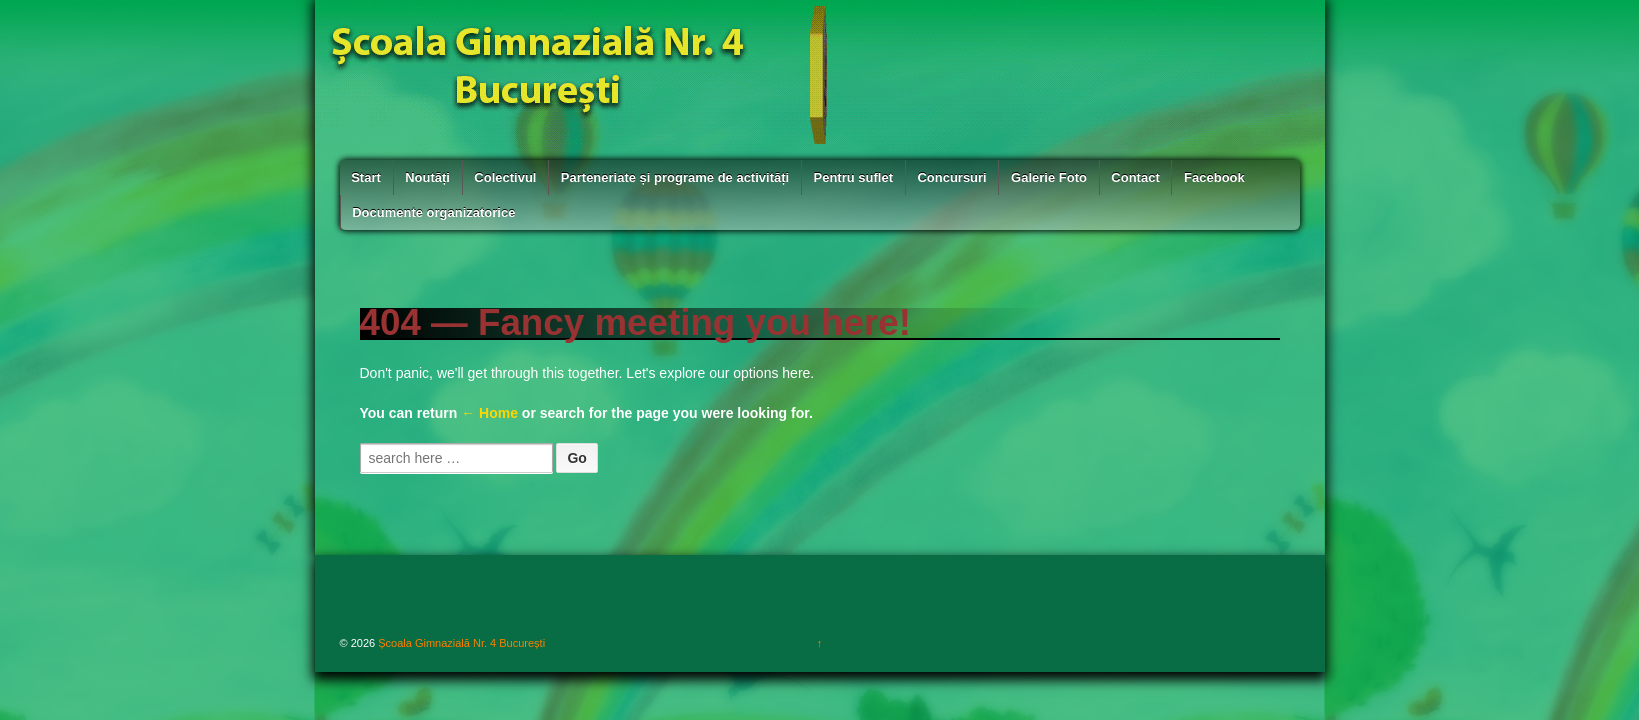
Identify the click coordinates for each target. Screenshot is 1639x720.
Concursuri (951, 177)
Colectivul (505, 177)
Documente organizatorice (433, 212)
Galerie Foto (1049, 177)
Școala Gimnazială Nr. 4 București (460, 643)
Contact (1135, 177)
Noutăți (427, 177)
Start (366, 177)
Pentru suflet (853, 177)
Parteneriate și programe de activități (675, 177)
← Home (489, 413)
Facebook (1214, 177)
